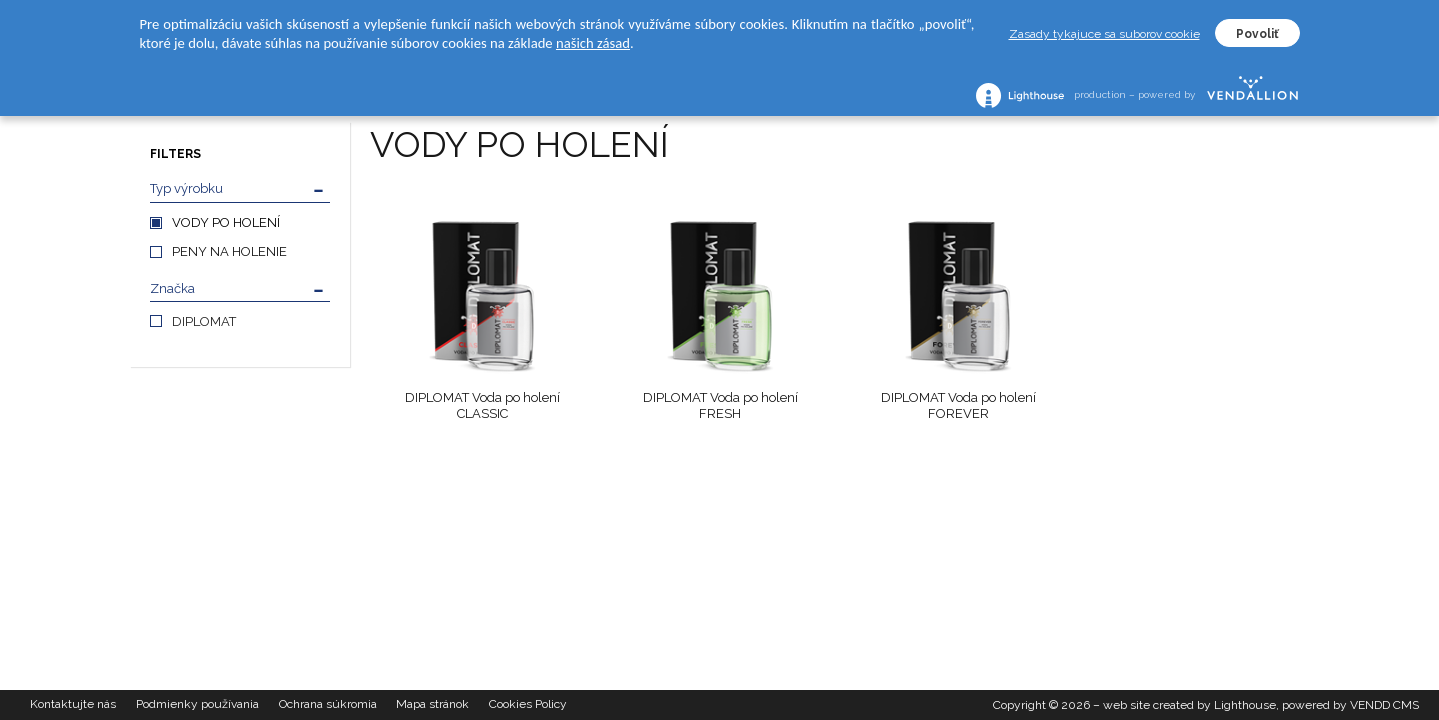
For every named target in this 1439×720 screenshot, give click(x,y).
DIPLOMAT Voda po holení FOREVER (958, 405)
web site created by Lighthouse (1189, 705)
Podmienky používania (197, 705)
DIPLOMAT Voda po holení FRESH (720, 405)
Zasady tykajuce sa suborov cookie (1104, 34)
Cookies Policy (529, 705)
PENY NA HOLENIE (229, 251)
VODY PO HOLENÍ (226, 222)
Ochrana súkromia (328, 705)
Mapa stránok (433, 705)
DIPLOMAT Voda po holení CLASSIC (482, 405)
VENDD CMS (1384, 705)
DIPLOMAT (204, 321)
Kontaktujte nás (73, 705)
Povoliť (1257, 34)
